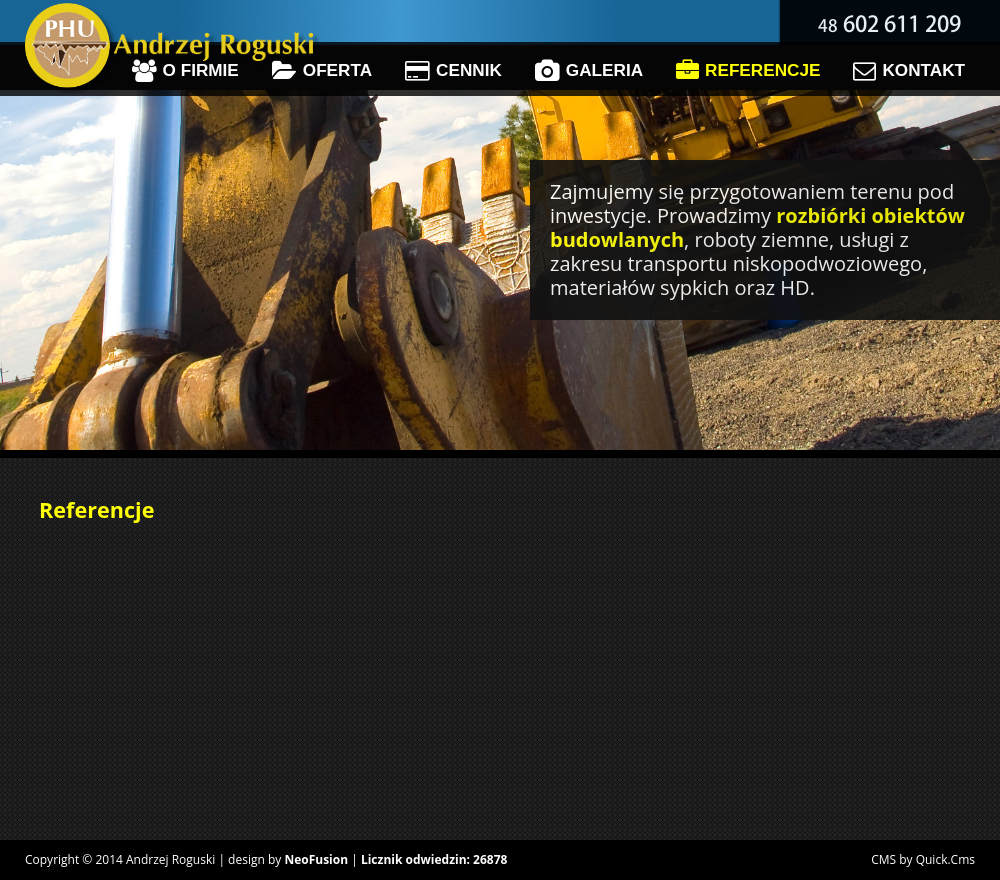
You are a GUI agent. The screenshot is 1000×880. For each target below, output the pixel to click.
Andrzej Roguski (170, 859)
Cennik (453, 71)
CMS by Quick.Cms (923, 859)
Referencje (748, 71)
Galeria (589, 71)
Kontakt (909, 71)
